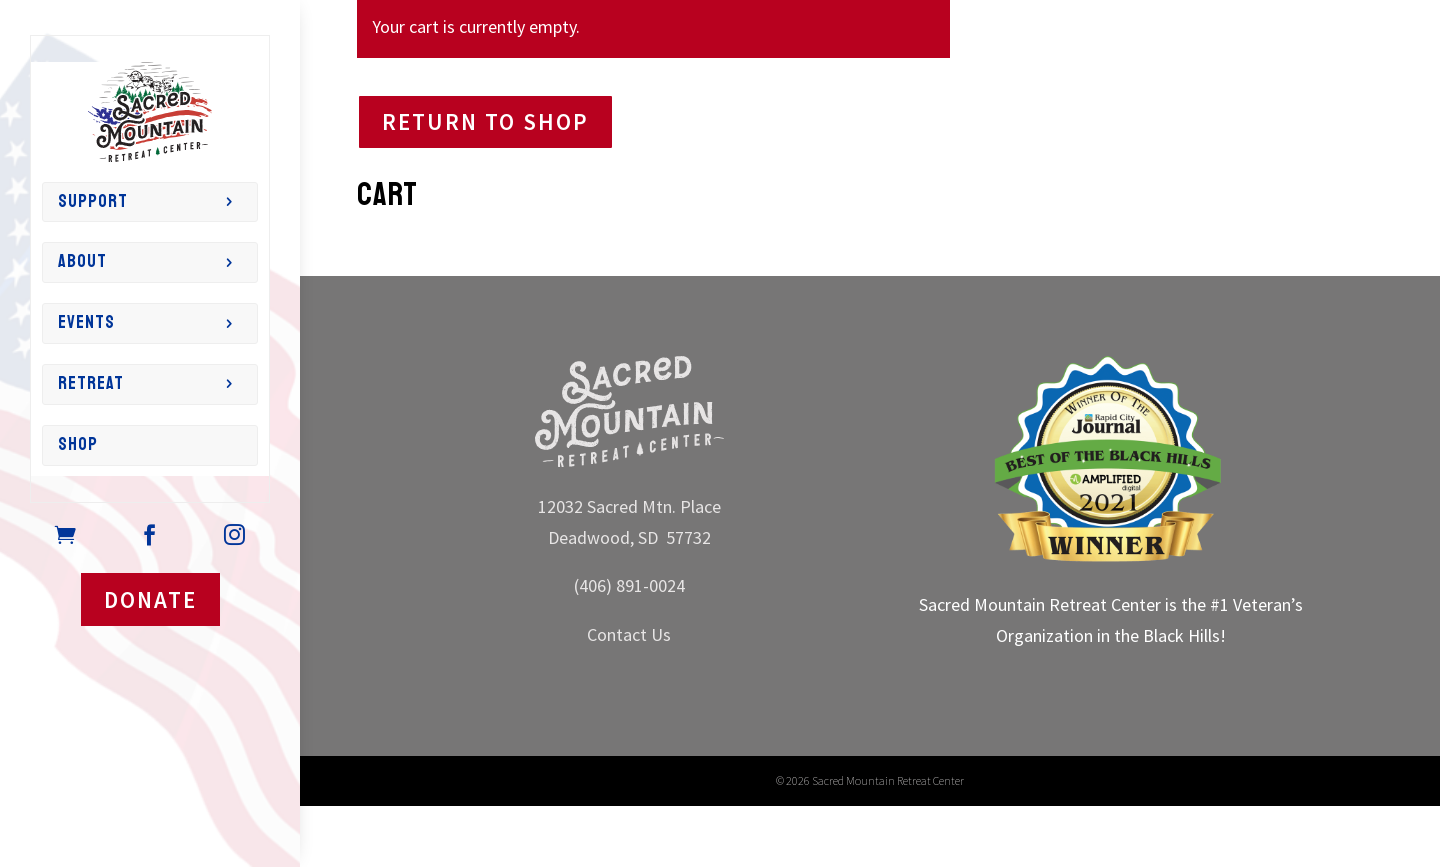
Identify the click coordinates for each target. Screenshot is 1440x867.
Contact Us (629, 634)
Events (86, 322)
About (82, 261)
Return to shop (485, 121)
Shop (78, 444)
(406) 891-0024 (629, 585)
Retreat (91, 383)
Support (93, 201)
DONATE (150, 599)
